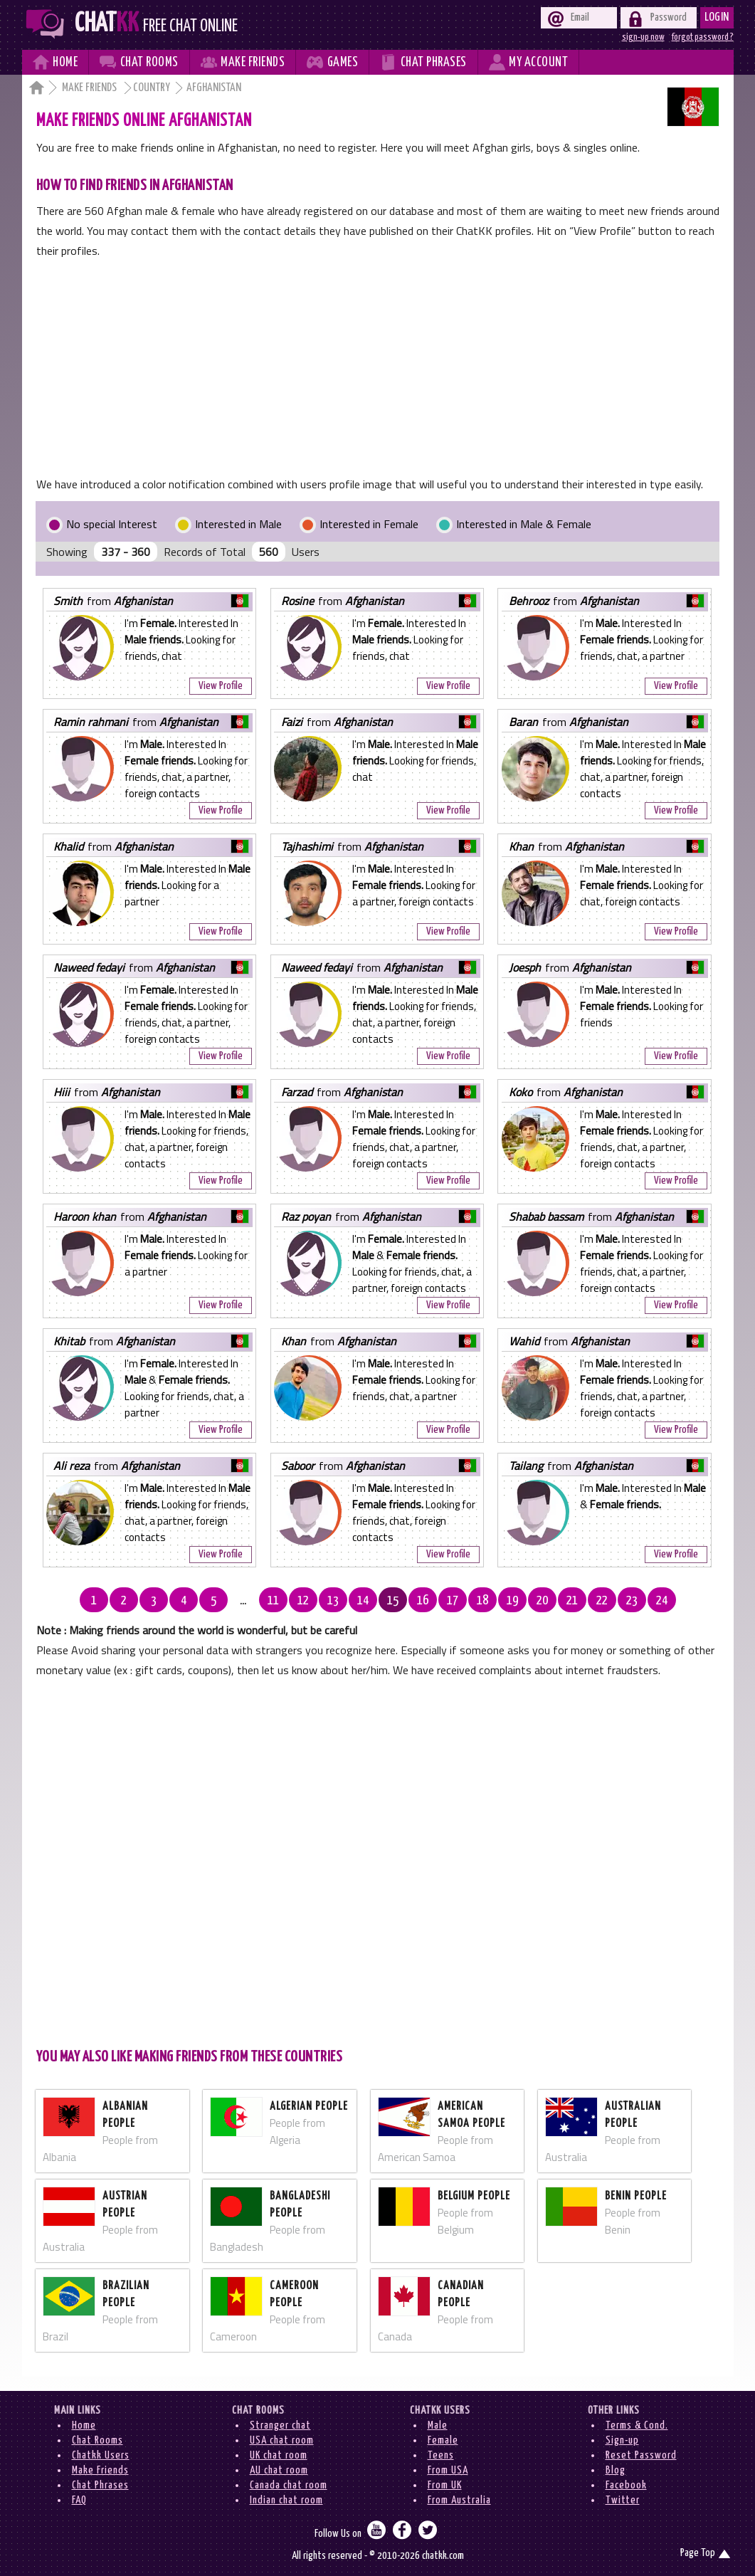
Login (716, 17)
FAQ (79, 2500)
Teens (441, 2455)
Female (443, 2440)
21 (572, 1600)
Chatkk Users (101, 2455)
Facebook (626, 2485)
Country (151, 88)
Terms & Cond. (637, 2425)
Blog (615, 2470)
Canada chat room (288, 2485)
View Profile (221, 685)
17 (452, 1600)
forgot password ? (703, 37)
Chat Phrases (100, 2485)
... (243, 1600)
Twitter (623, 2500)
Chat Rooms (97, 2440)
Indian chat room (286, 2500)
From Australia (459, 2500)
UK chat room (278, 2455)
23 (632, 1600)
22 (602, 1600)
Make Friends (90, 88)
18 (482, 1600)
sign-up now (643, 37)
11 (273, 1600)
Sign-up (622, 2440)
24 (661, 1600)
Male (438, 2425)
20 (542, 1600)
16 (422, 1600)
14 (363, 1600)
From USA (448, 2470)
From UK (445, 2485)
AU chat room (279, 2470)
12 (303, 1600)
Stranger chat (280, 2425)
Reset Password (641, 2455)
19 (512, 1600)
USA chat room (282, 2440)
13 (333, 1600)
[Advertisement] (377, 367)
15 (392, 1600)
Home (84, 2425)
